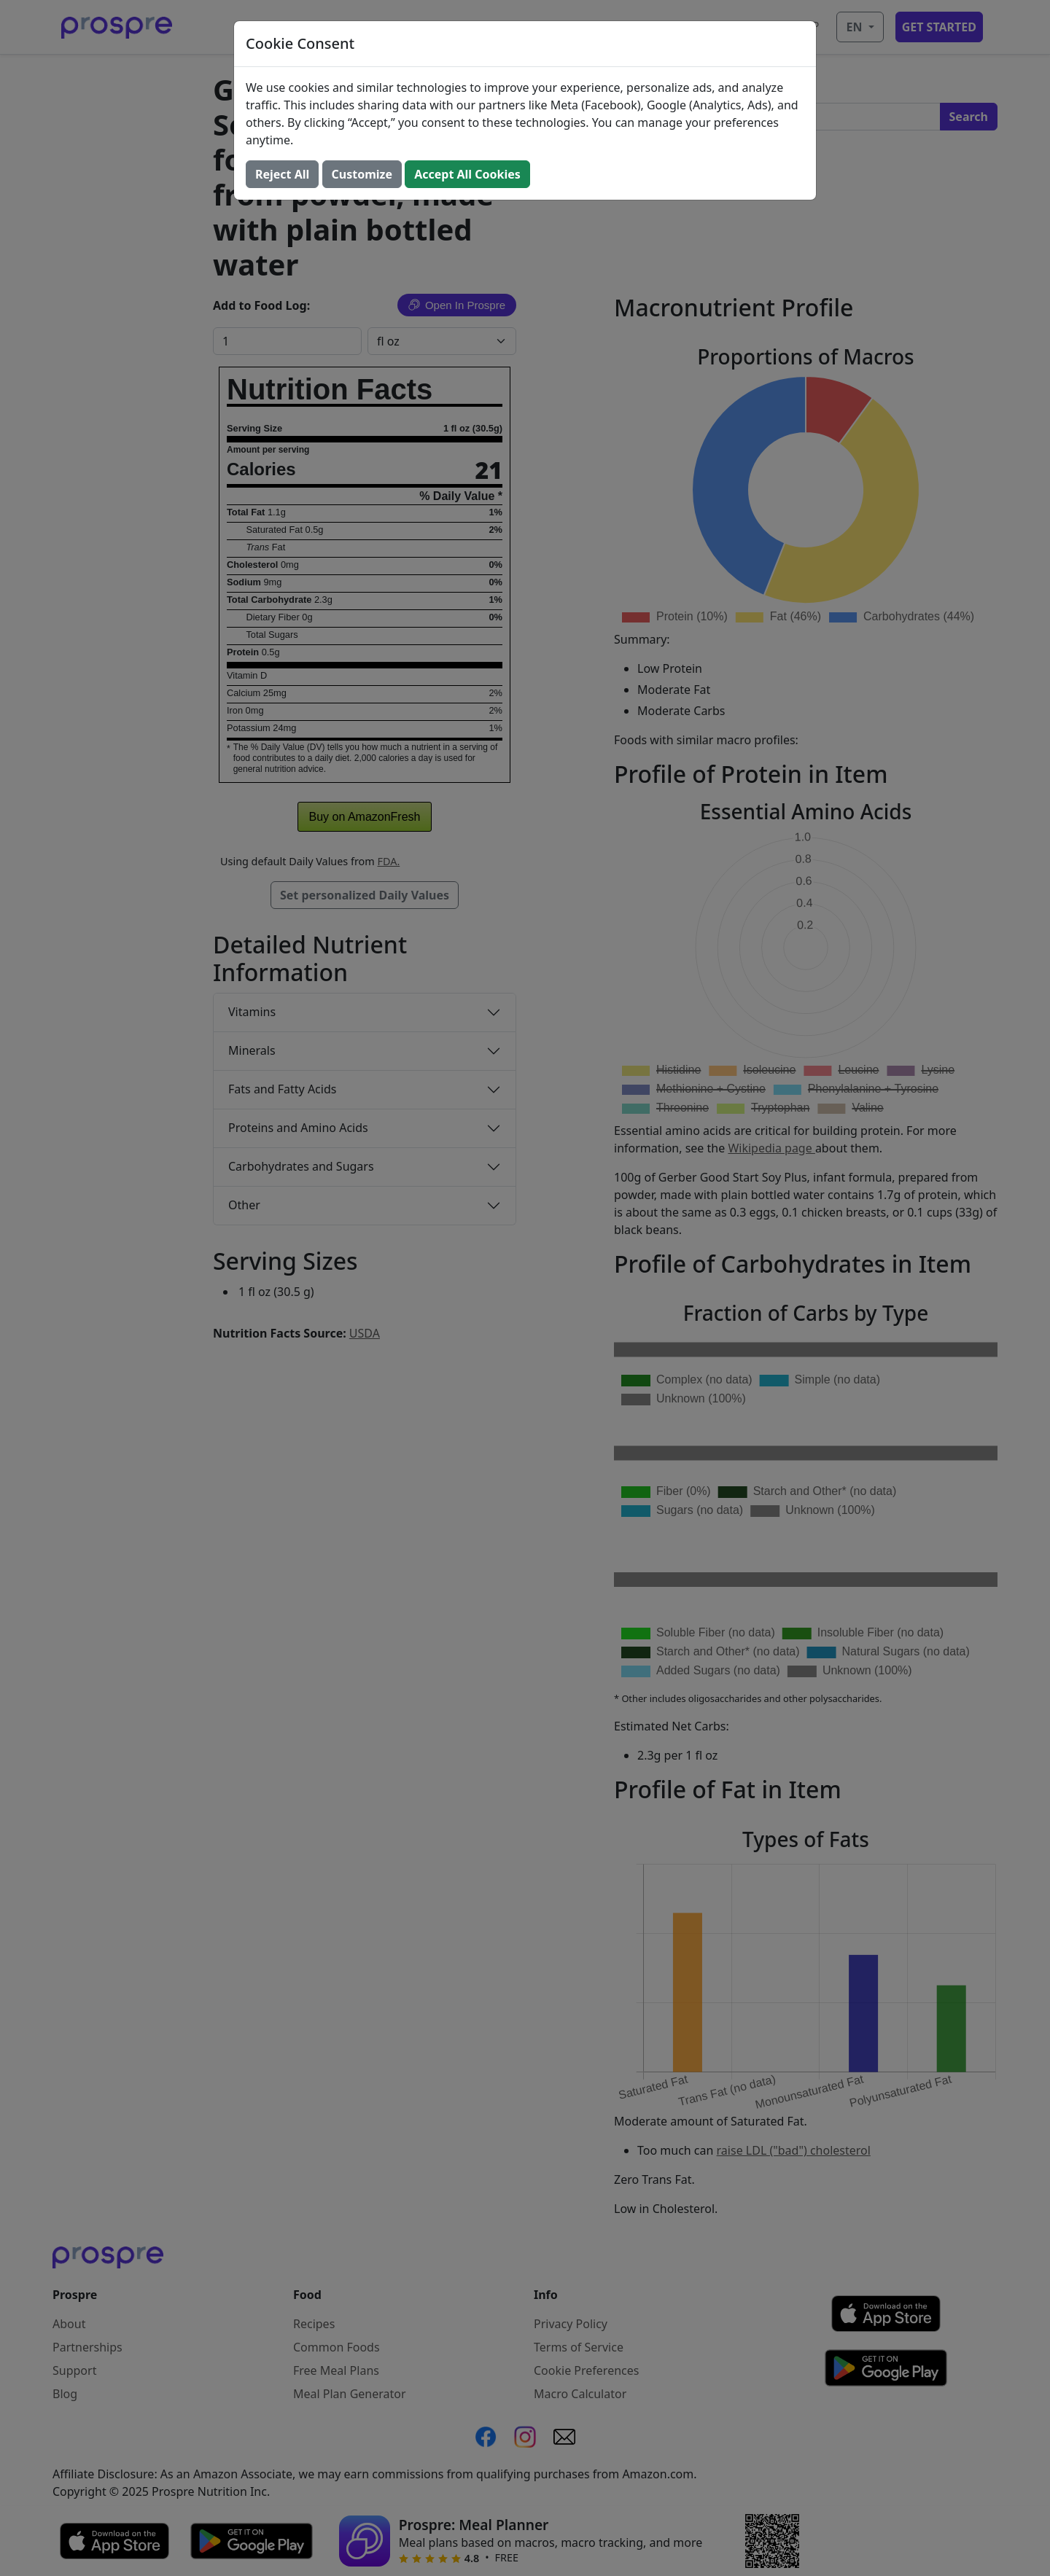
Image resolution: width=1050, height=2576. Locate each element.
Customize (362, 174)
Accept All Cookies (467, 174)
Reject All (282, 174)
